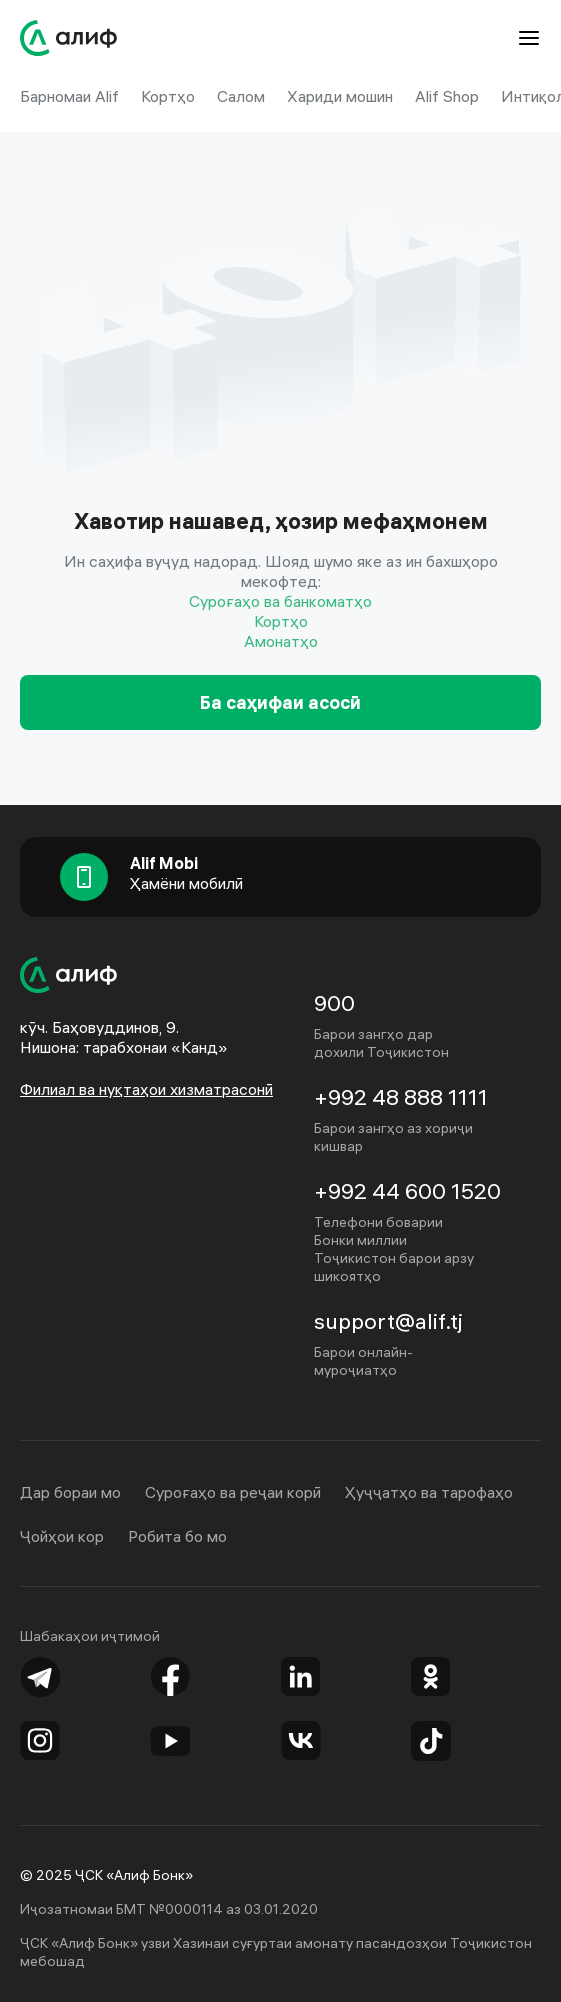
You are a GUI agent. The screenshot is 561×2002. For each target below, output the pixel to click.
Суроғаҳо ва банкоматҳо (280, 601)
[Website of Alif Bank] (69, 38)
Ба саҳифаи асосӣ (280, 702)
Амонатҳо (281, 641)
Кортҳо (281, 621)
